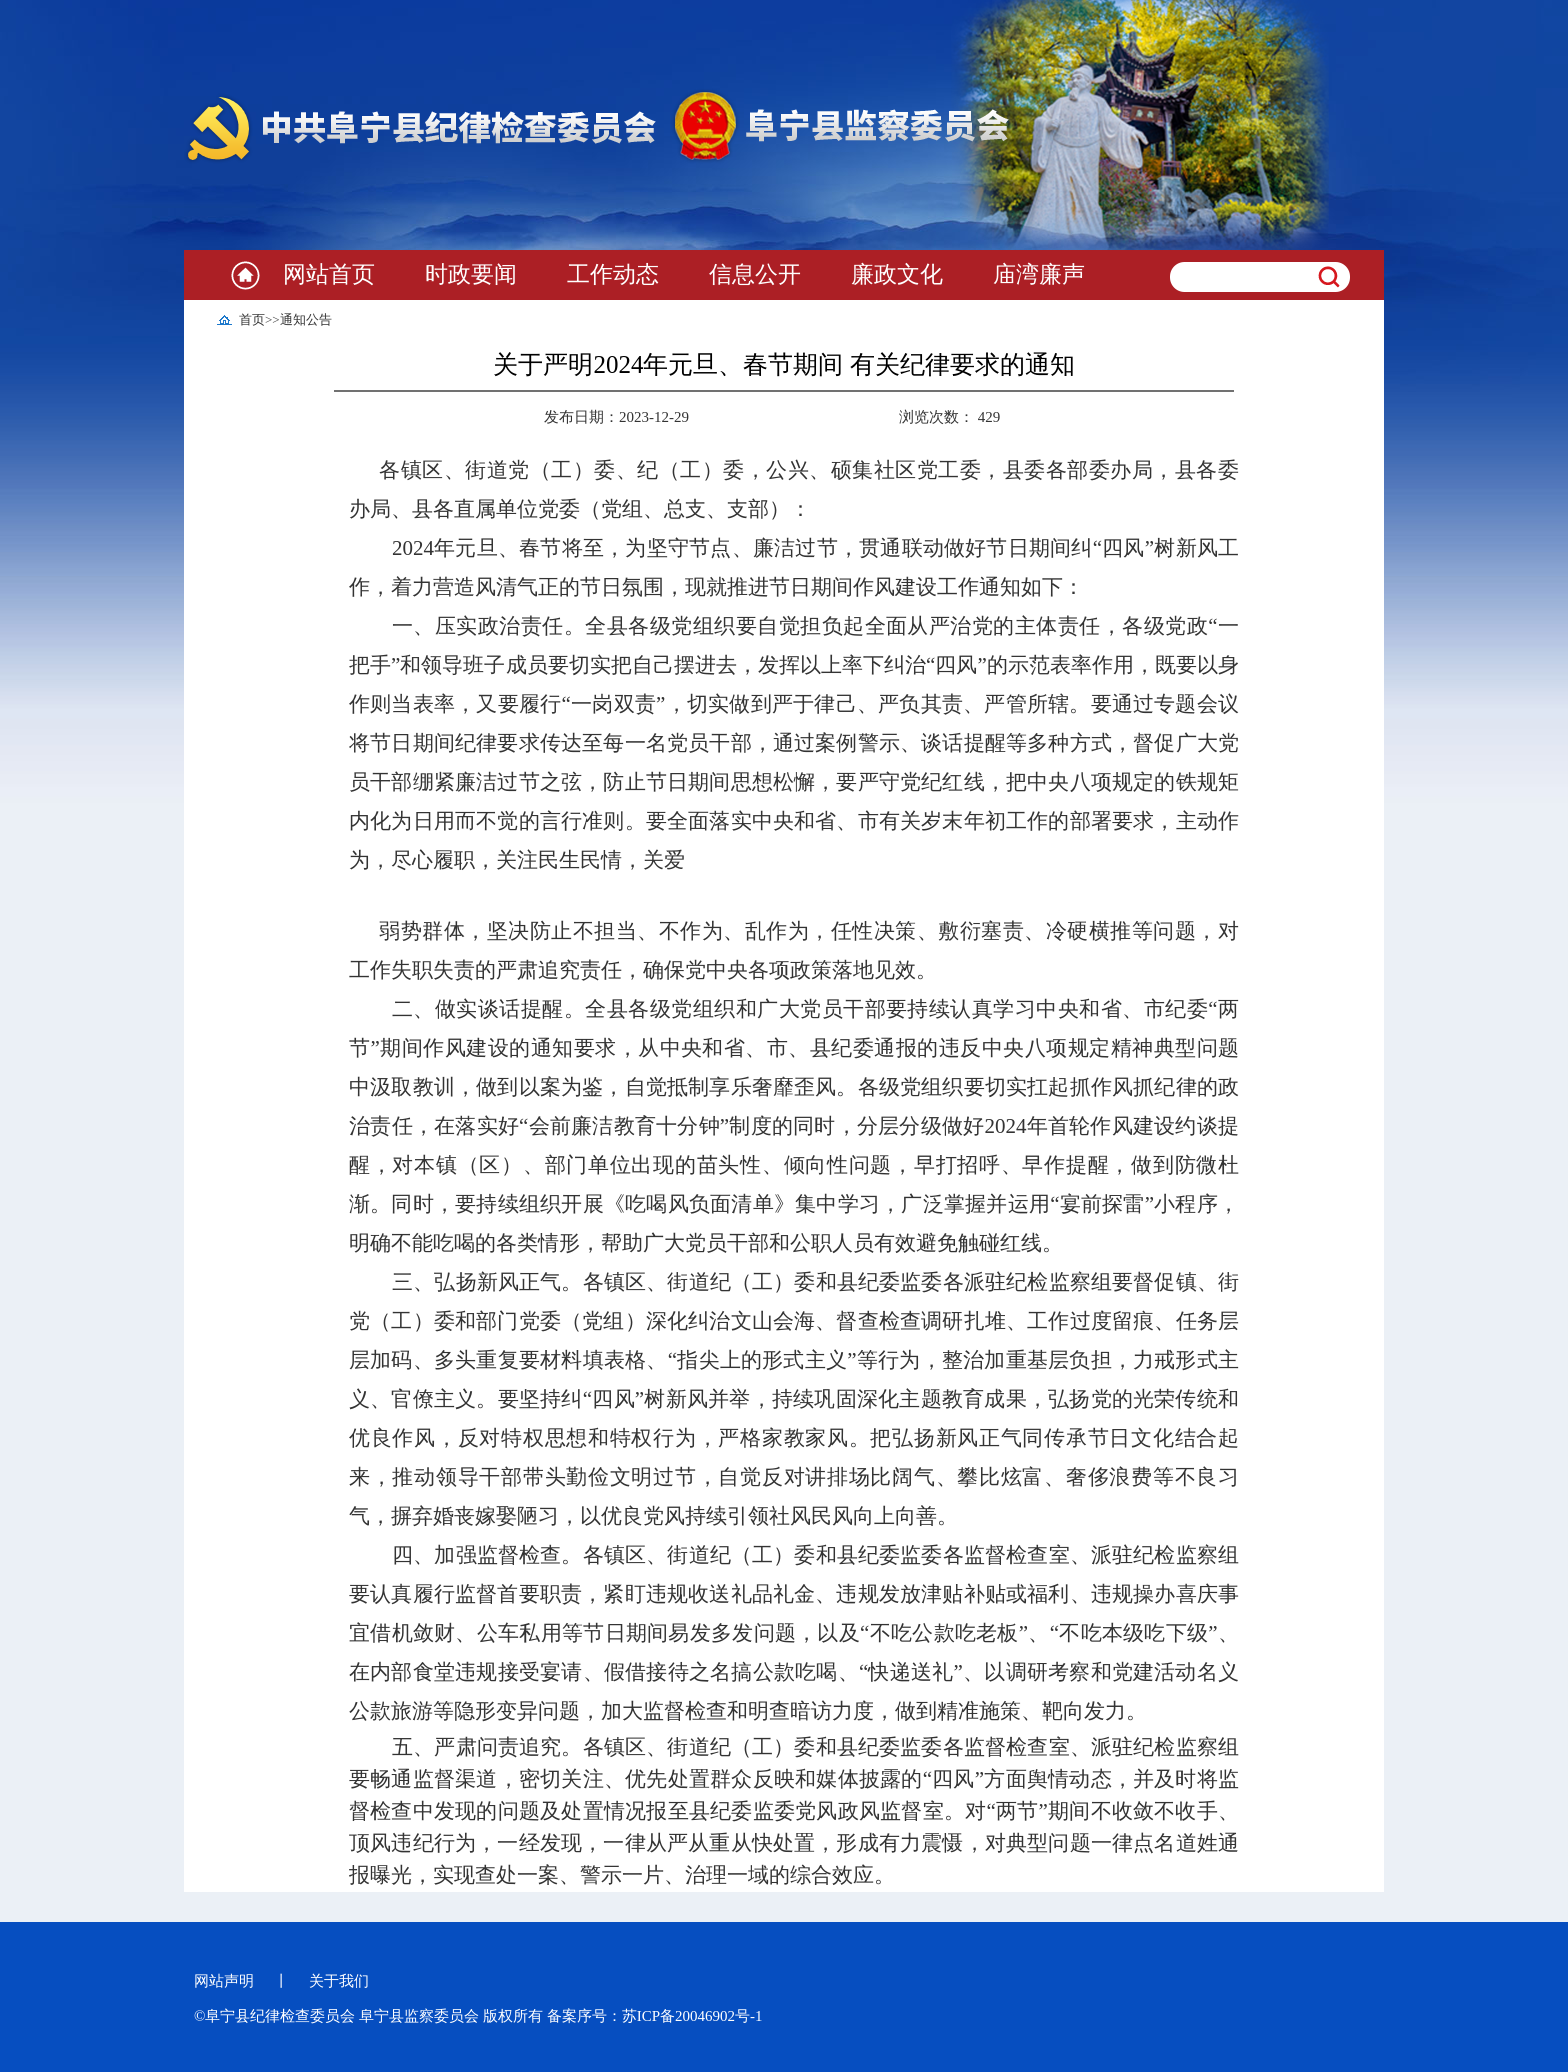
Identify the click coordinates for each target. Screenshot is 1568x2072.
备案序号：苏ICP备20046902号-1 (655, 2016)
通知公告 (306, 319)
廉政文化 (897, 274)
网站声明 (224, 1981)
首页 (252, 319)
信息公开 (755, 274)
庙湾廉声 (1039, 274)
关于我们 (339, 1981)
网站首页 (329, 274)
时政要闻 (471, 274)
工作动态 (613, 274)
